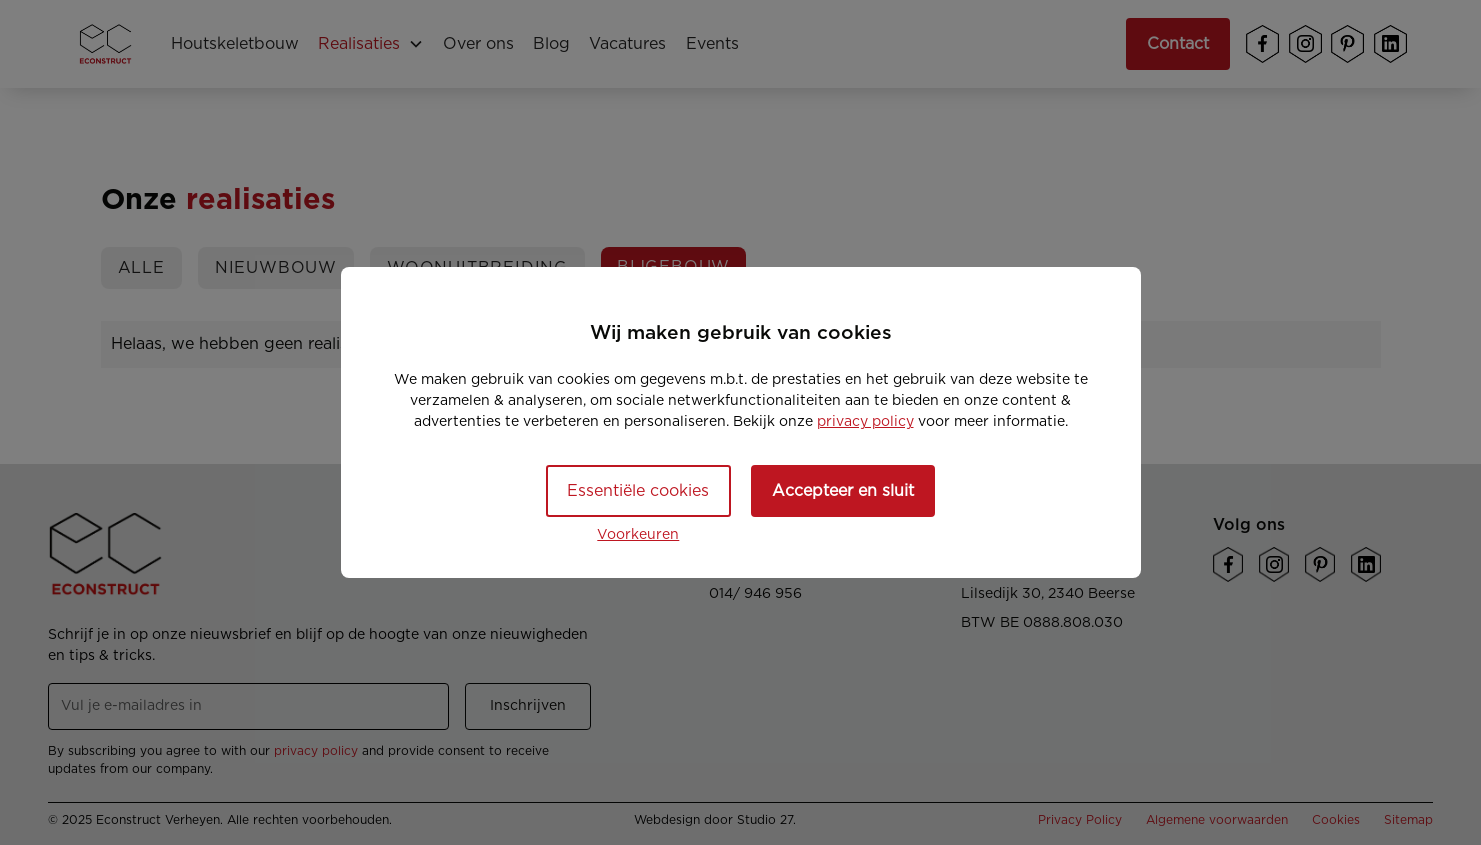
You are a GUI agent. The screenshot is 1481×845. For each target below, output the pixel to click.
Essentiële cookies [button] (638, 491)
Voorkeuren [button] (638, 535)
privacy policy (865, 422)
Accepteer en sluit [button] (843, 491)
